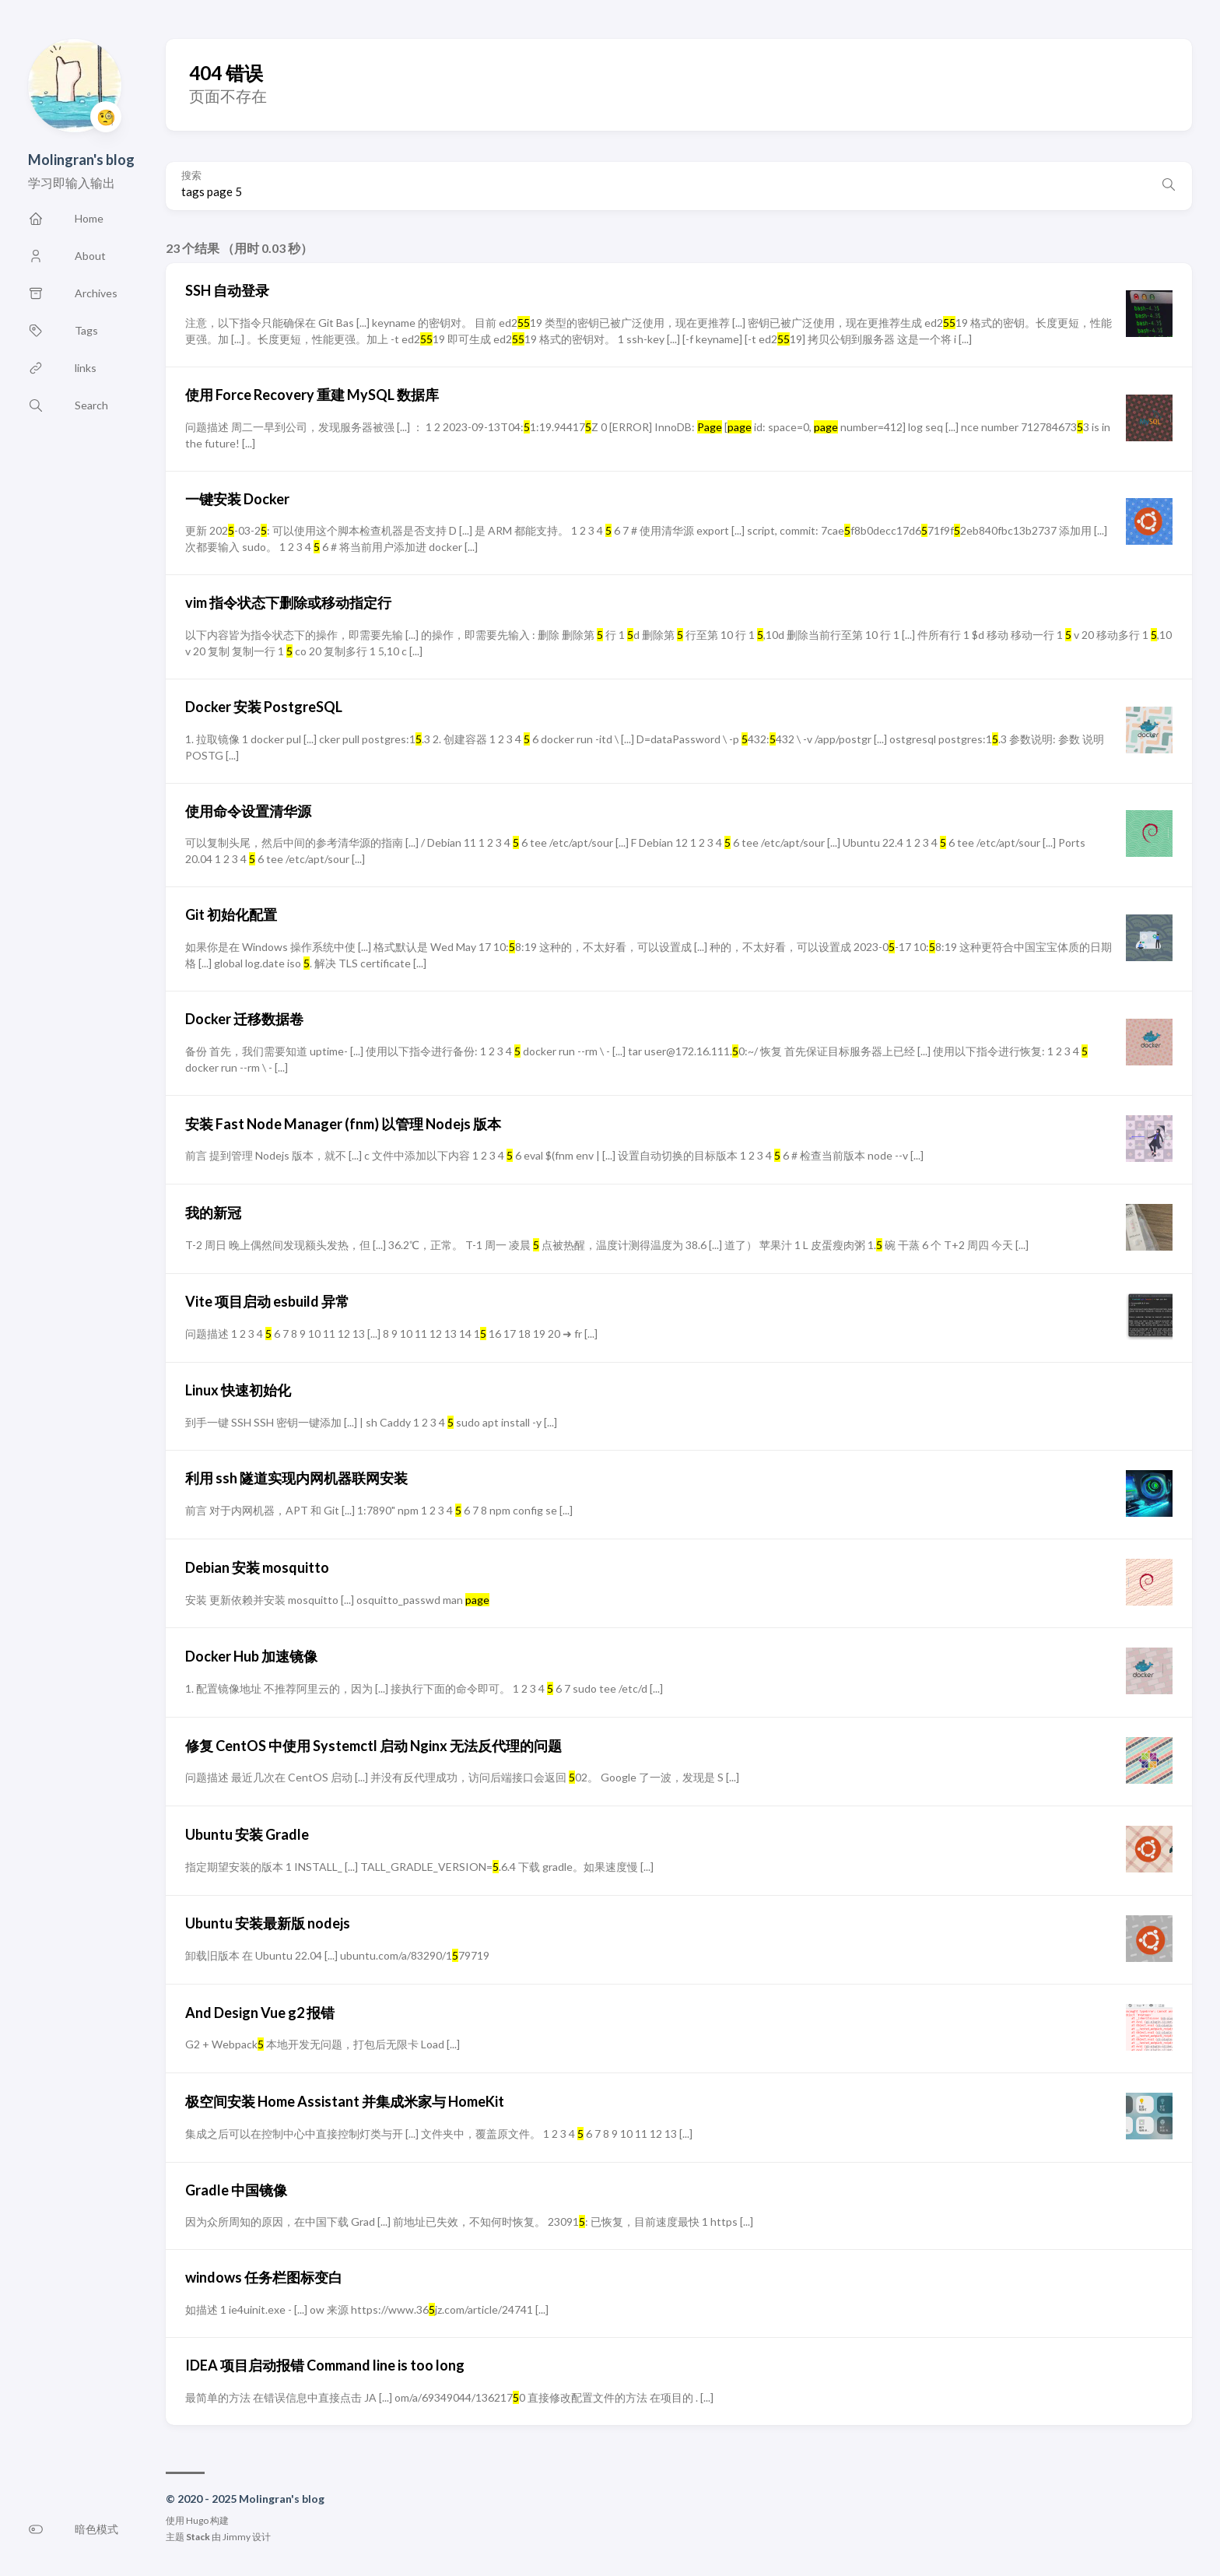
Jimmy (237, 2537)
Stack (198, 2537)
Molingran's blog (81, 159)
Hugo (197, 2520)
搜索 (191, 175)
